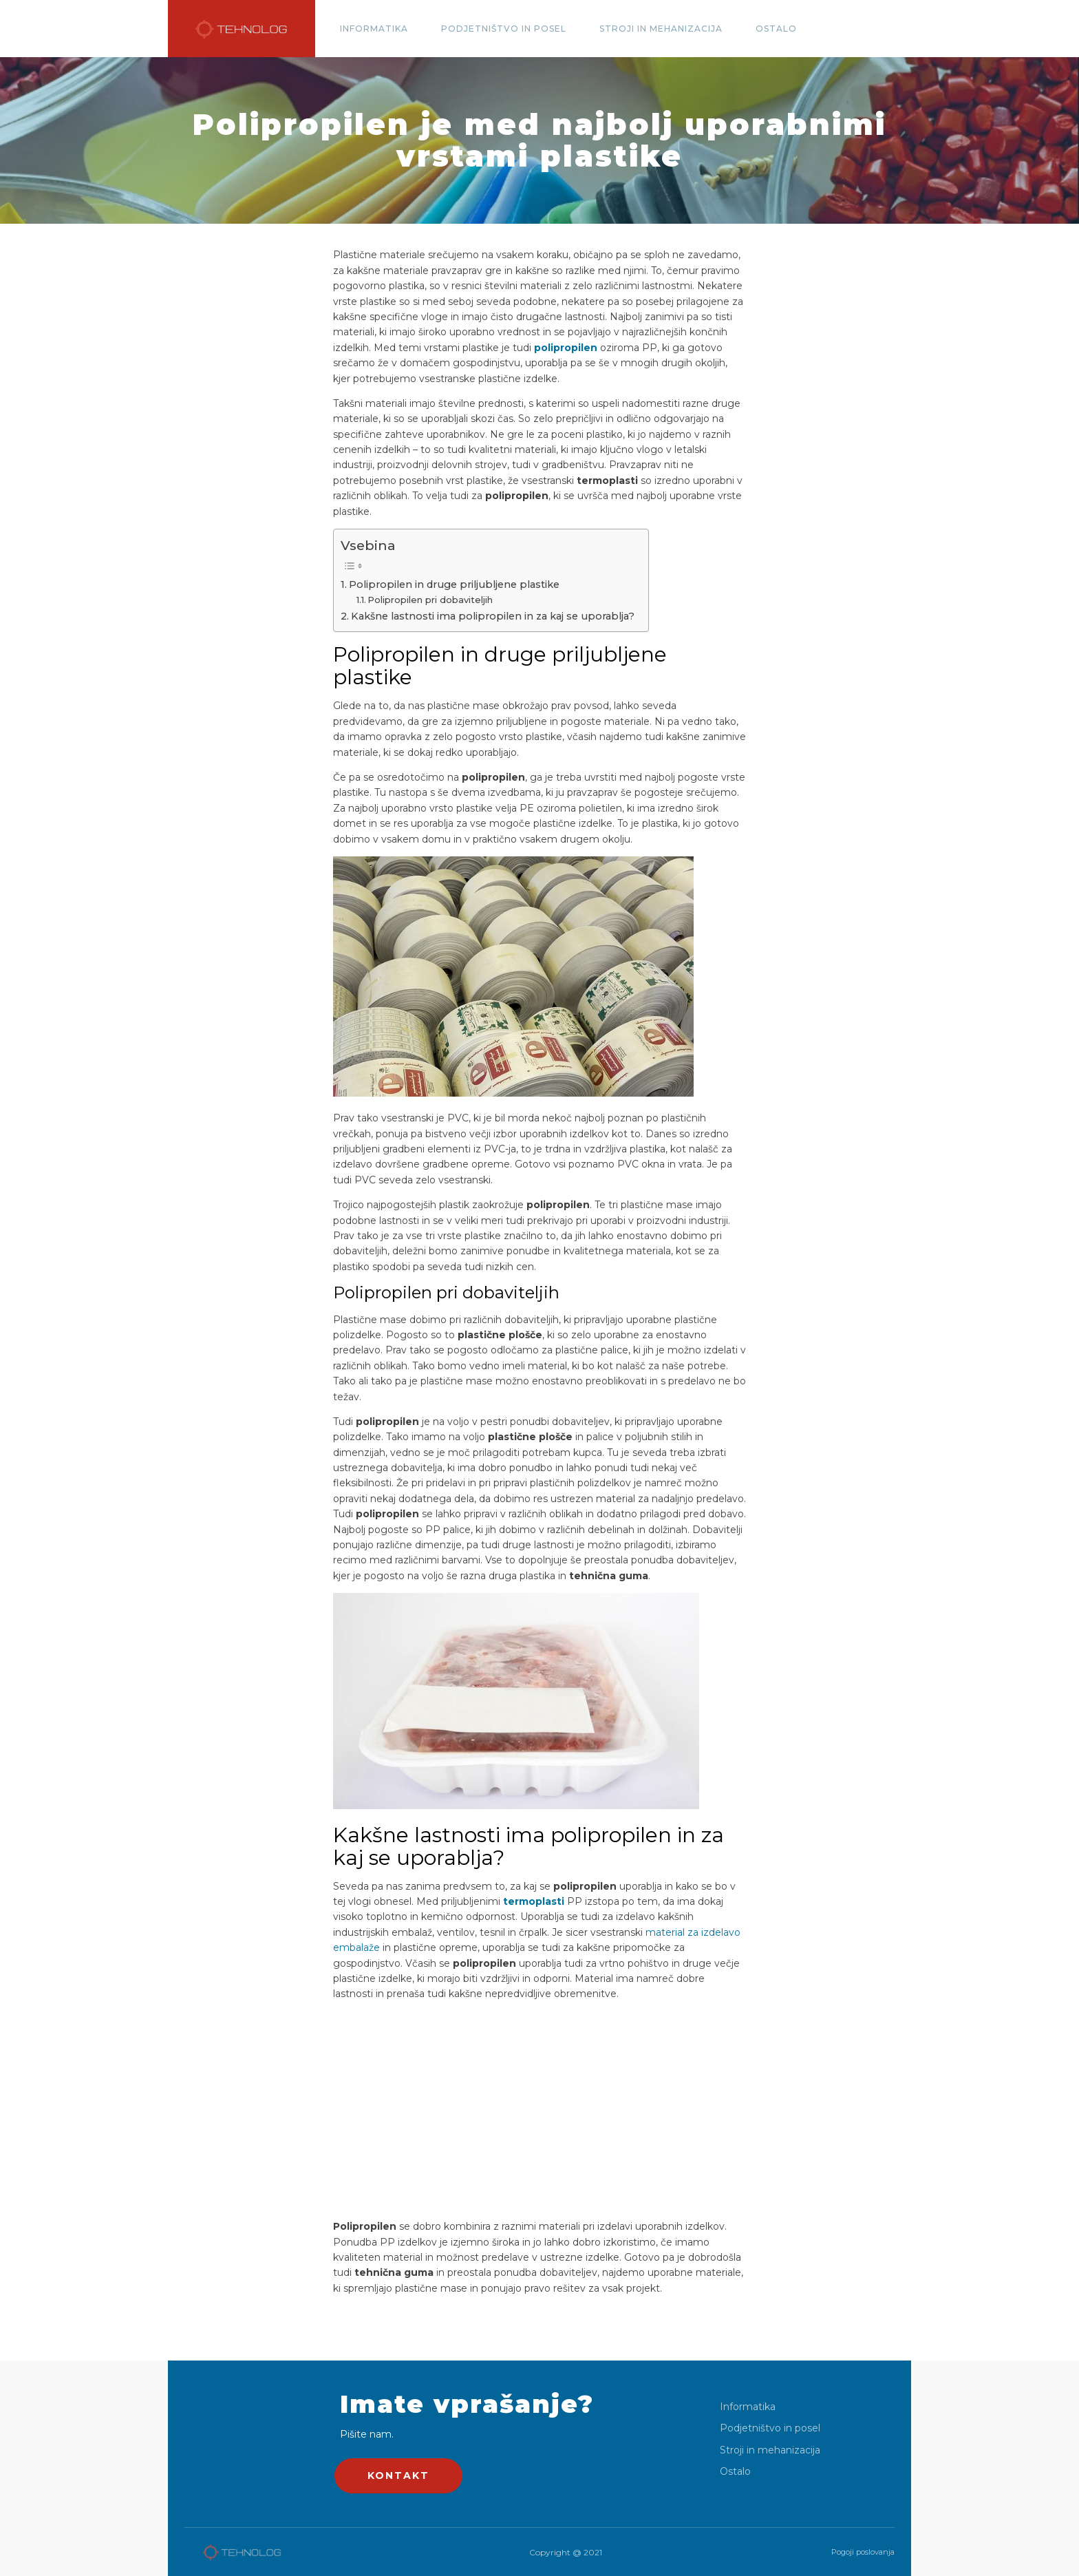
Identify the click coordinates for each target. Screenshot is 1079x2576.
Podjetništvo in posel (503, 28)
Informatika (374, 28)
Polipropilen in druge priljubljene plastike (454, 584)
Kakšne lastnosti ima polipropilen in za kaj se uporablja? (492, 616)
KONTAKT (398, 2475)
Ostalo (776, 28)
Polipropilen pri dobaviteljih (430, 599)
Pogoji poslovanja (863, 2552)
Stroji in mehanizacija (661, 28)
